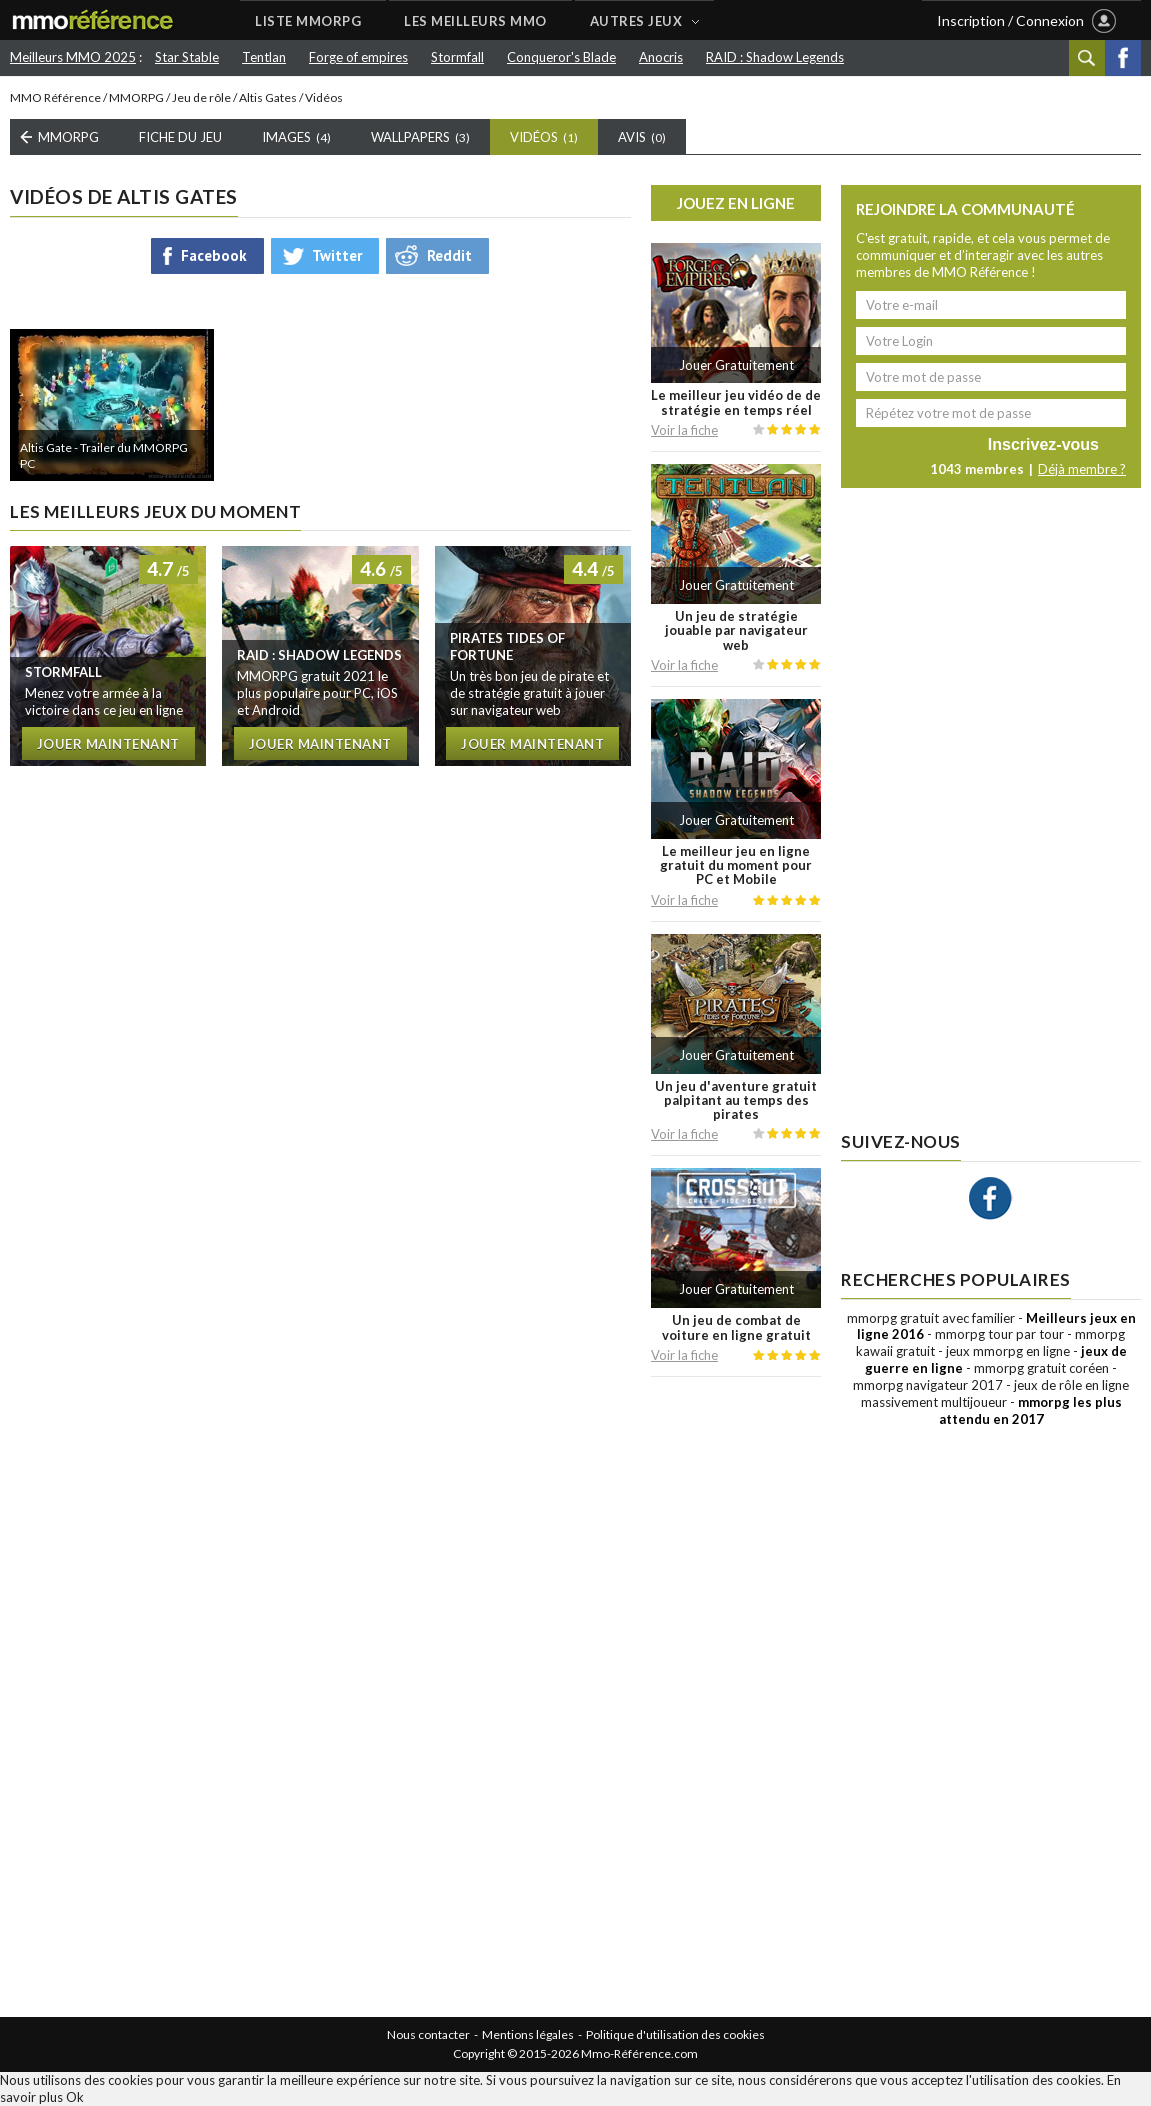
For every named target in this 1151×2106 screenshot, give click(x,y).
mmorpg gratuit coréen (1041, 1368)
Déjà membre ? (1082, 469)
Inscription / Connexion (1010, 20)
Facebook (1123, 58)
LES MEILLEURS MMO (475, 21)
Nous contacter (428, 2034)
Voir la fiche (684, 430)
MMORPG (136, 97)
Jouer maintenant (108, 744)
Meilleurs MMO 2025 (73, 57)
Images (296, 137)
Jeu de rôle (201, 97)
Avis (642, 137)
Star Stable (187, 57)
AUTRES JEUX (636, 21)
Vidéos (544, 137)
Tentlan (264, 57)
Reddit (449, 255)
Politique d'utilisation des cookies (675, 2034)
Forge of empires (358, 57)
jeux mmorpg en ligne (1008, 1351)
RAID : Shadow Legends (775, 57)
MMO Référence (55, 97)
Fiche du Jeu (180, 137)
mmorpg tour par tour (999, 1334)
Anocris (661, 57)
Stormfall (457, 57)
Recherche (1087, 58)
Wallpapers (420, 137)
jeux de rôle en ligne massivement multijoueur (995, 1393)
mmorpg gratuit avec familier (931, 1318)
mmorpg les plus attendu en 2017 (1030, 1410)
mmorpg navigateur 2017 (928, 1385)
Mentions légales (528, 2034)
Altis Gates (268, 97)
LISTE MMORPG (308, 21)
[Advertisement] (736, 1697)
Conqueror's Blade (561, 57)
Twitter (337, 255)
